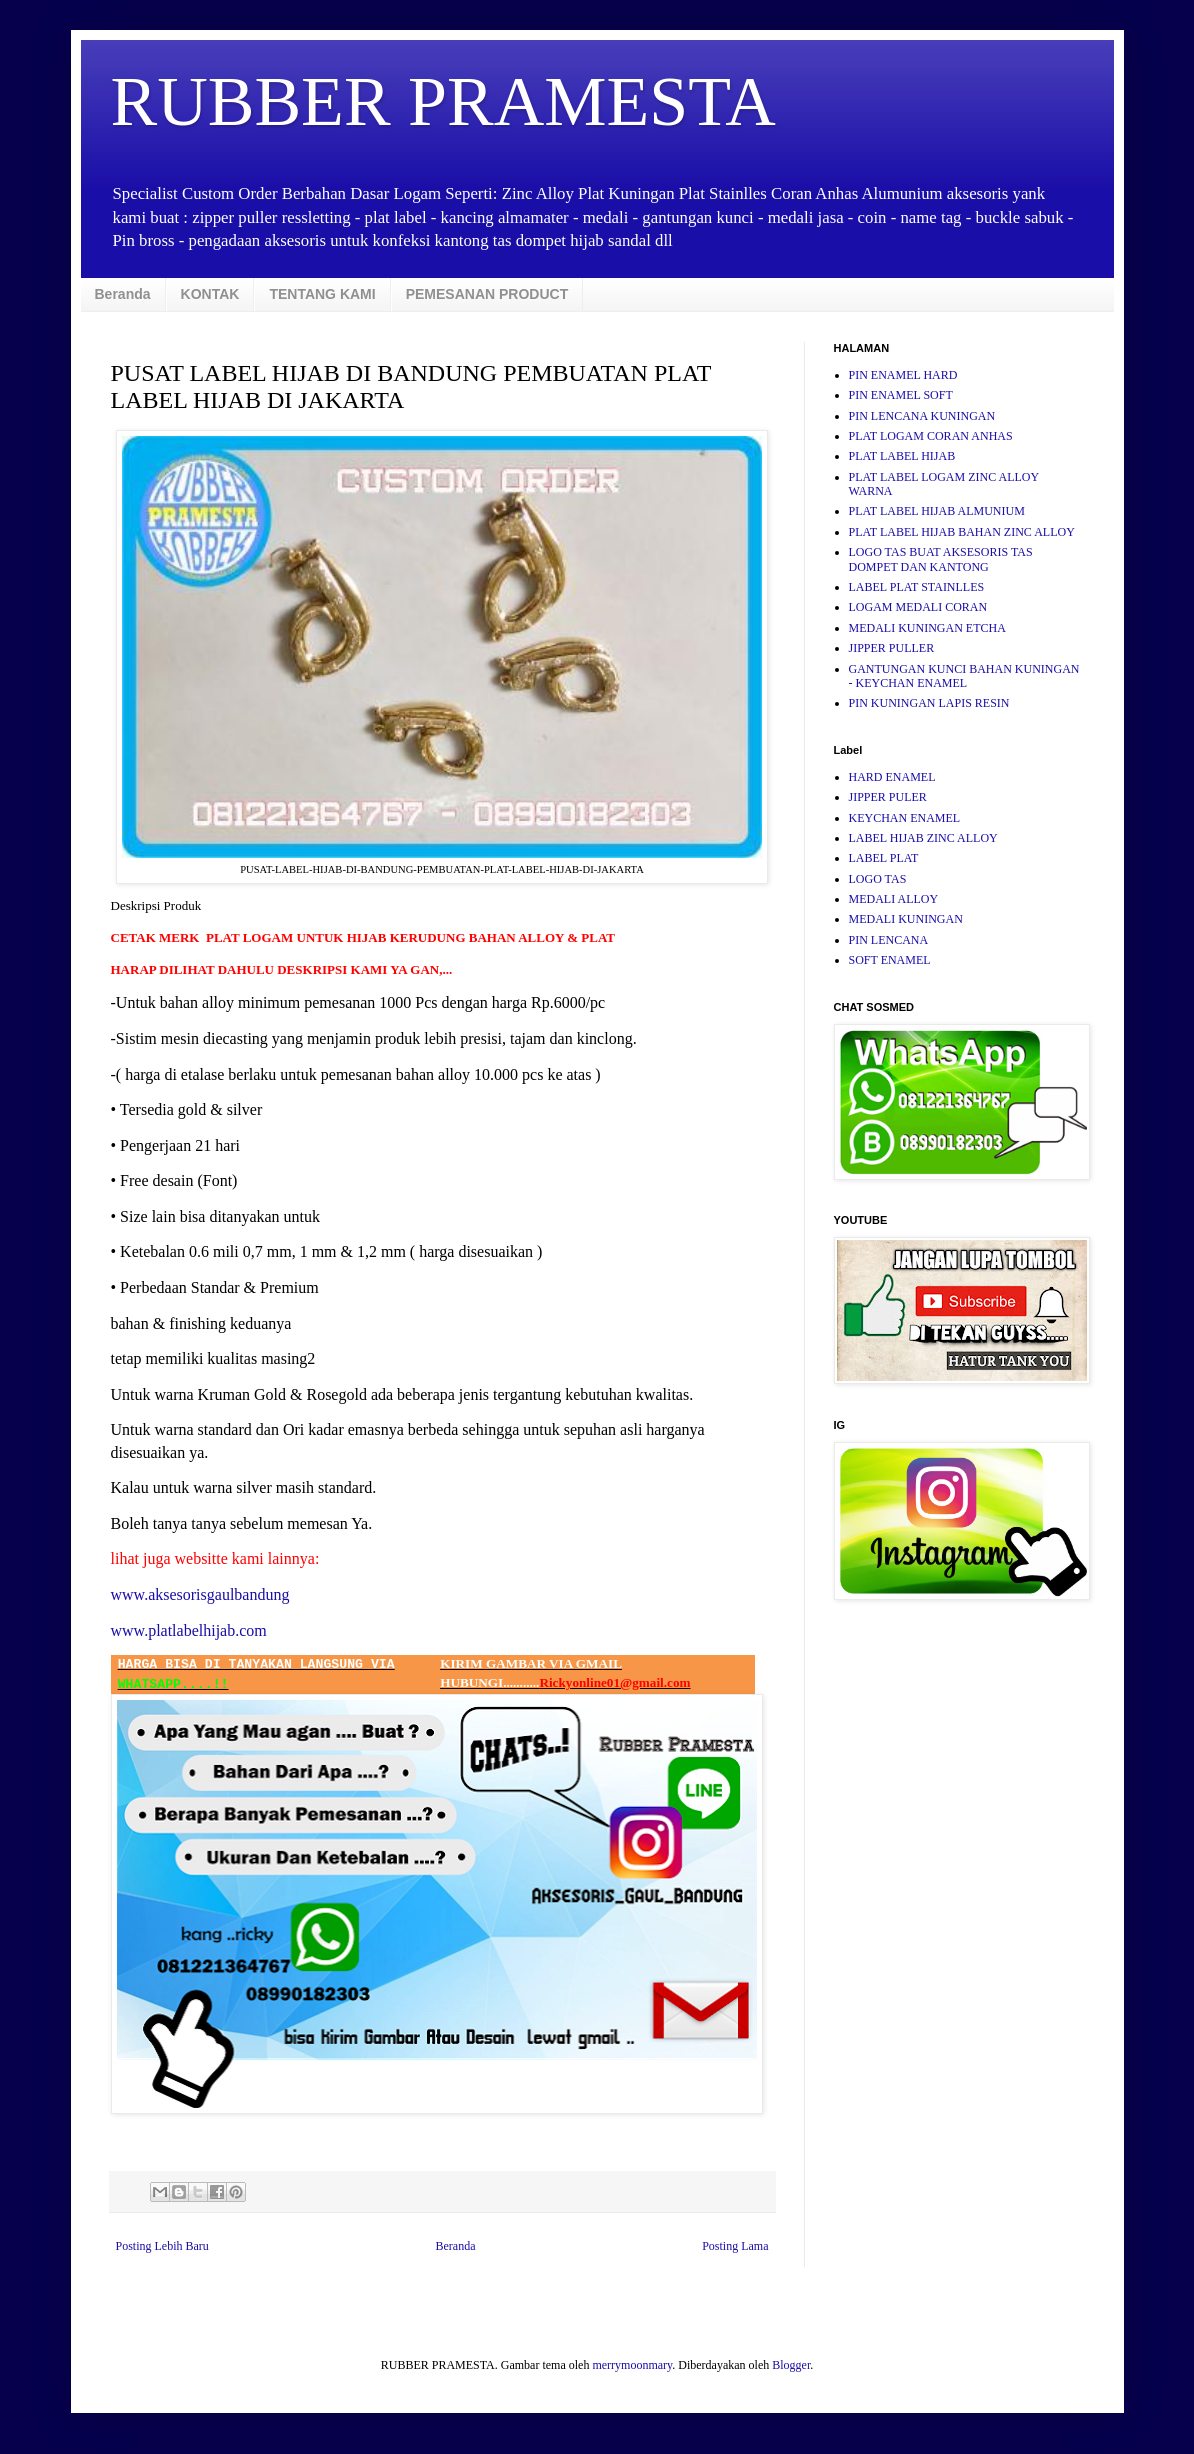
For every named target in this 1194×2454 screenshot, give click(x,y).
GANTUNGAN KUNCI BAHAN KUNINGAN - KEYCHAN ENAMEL (964, 676)
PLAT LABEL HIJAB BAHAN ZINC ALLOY (962, 532)
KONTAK (210, 294)
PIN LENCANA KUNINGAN (922, 416)
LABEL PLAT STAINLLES (917, 587)
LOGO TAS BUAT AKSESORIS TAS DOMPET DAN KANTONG (941, 559)
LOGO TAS (878, 879)
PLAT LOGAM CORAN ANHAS (931, 436)
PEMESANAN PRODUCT (487, 294)
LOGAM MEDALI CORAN (918, 607)
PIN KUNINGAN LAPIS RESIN (929, 703)
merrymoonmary (632, 2365)
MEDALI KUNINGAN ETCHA (927, 628)
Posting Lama (735, 2246)
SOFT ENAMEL (890, 960)
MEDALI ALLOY (894, 899)
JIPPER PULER (888, 797)
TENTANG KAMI (322, 294)
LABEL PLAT (884, 858)
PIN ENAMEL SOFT (901, 395)
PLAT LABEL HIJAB (902, 456)
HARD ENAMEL (892, 777)
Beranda (123, 294)
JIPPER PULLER (892, 648)
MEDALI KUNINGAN (906, 919)
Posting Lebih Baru (162, 2246)
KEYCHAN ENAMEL (905, 818)
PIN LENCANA (889, 940)
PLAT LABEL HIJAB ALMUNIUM (937, 511)
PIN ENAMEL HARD (903, 375)
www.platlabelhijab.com (189, 1630)
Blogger (791, 2365)
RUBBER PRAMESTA (443, 101)
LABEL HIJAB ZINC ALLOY (923, 838)
